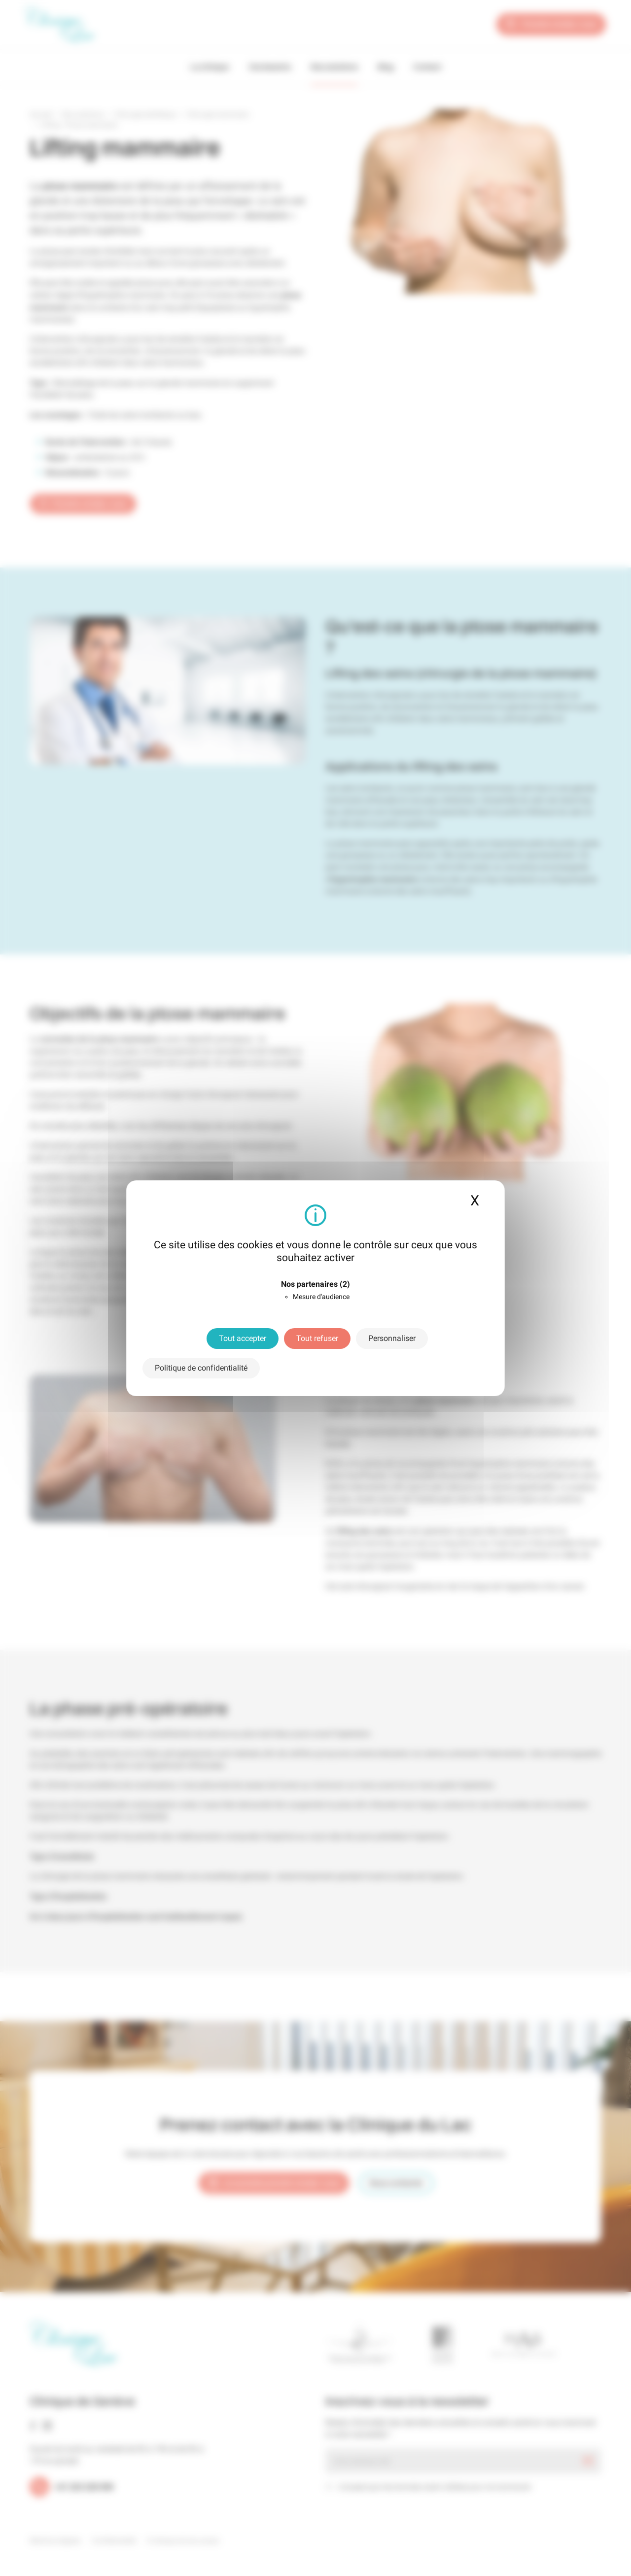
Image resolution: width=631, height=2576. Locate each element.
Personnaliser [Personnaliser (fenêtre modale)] (392, 1338)
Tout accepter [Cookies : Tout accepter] (242, 1338)
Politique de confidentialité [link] (201, 1368)
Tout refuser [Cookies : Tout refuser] (317, 1338)
